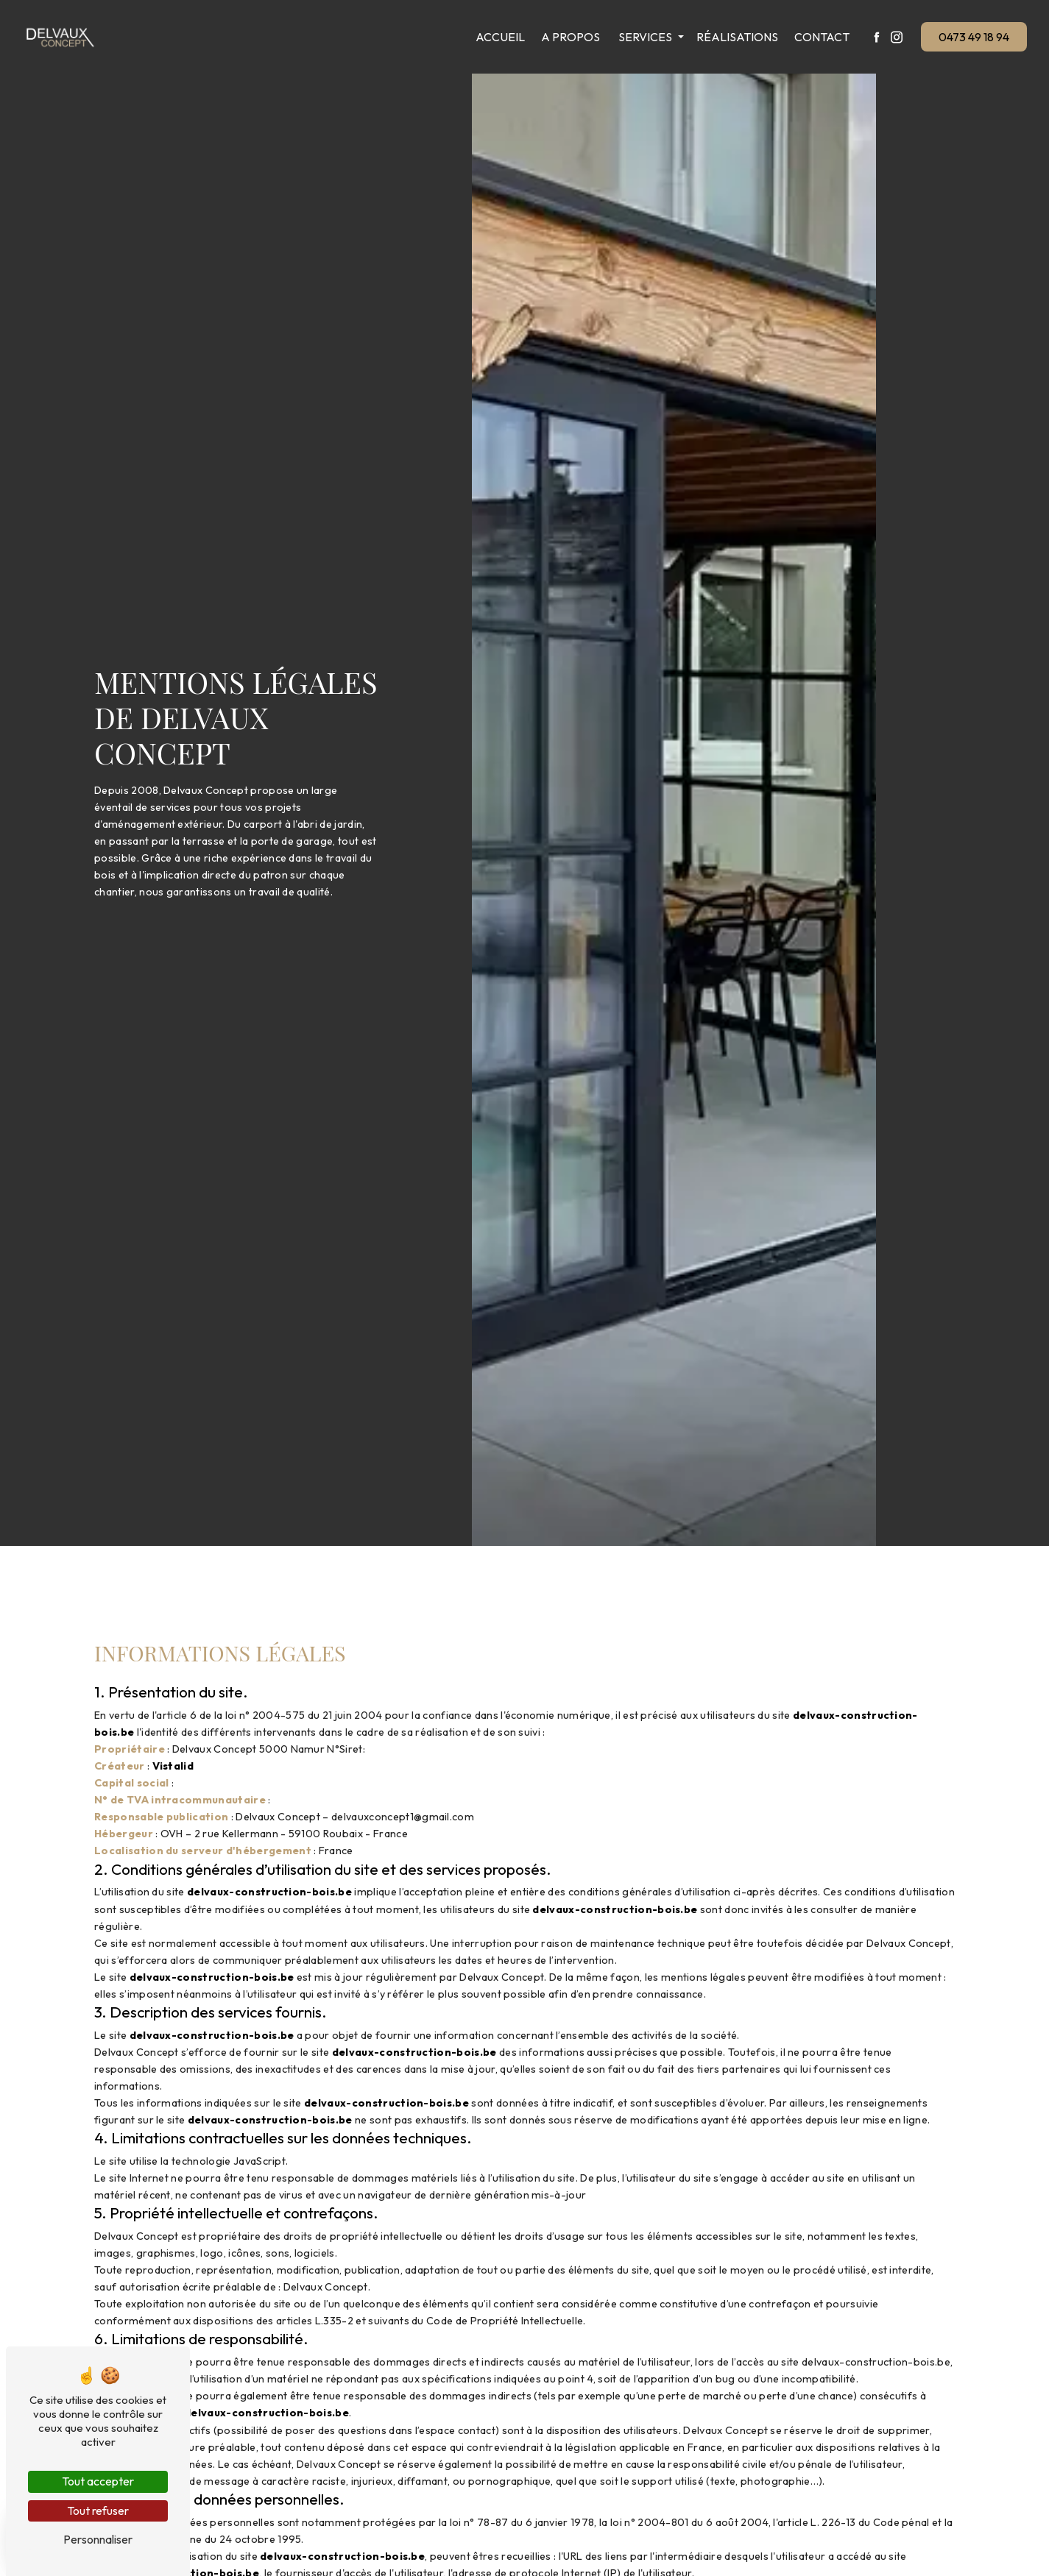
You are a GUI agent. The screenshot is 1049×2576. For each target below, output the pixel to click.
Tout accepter (98, 2481)
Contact (819, 36)
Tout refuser (98, 2510)
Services (643, 36)
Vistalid (173, 1766)
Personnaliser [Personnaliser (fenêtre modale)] (98, 2539)
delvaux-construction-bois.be (269, 1891)
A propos (569, 36)
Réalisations (735, 36)
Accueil (498, 36)
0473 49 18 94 (972, 36)
